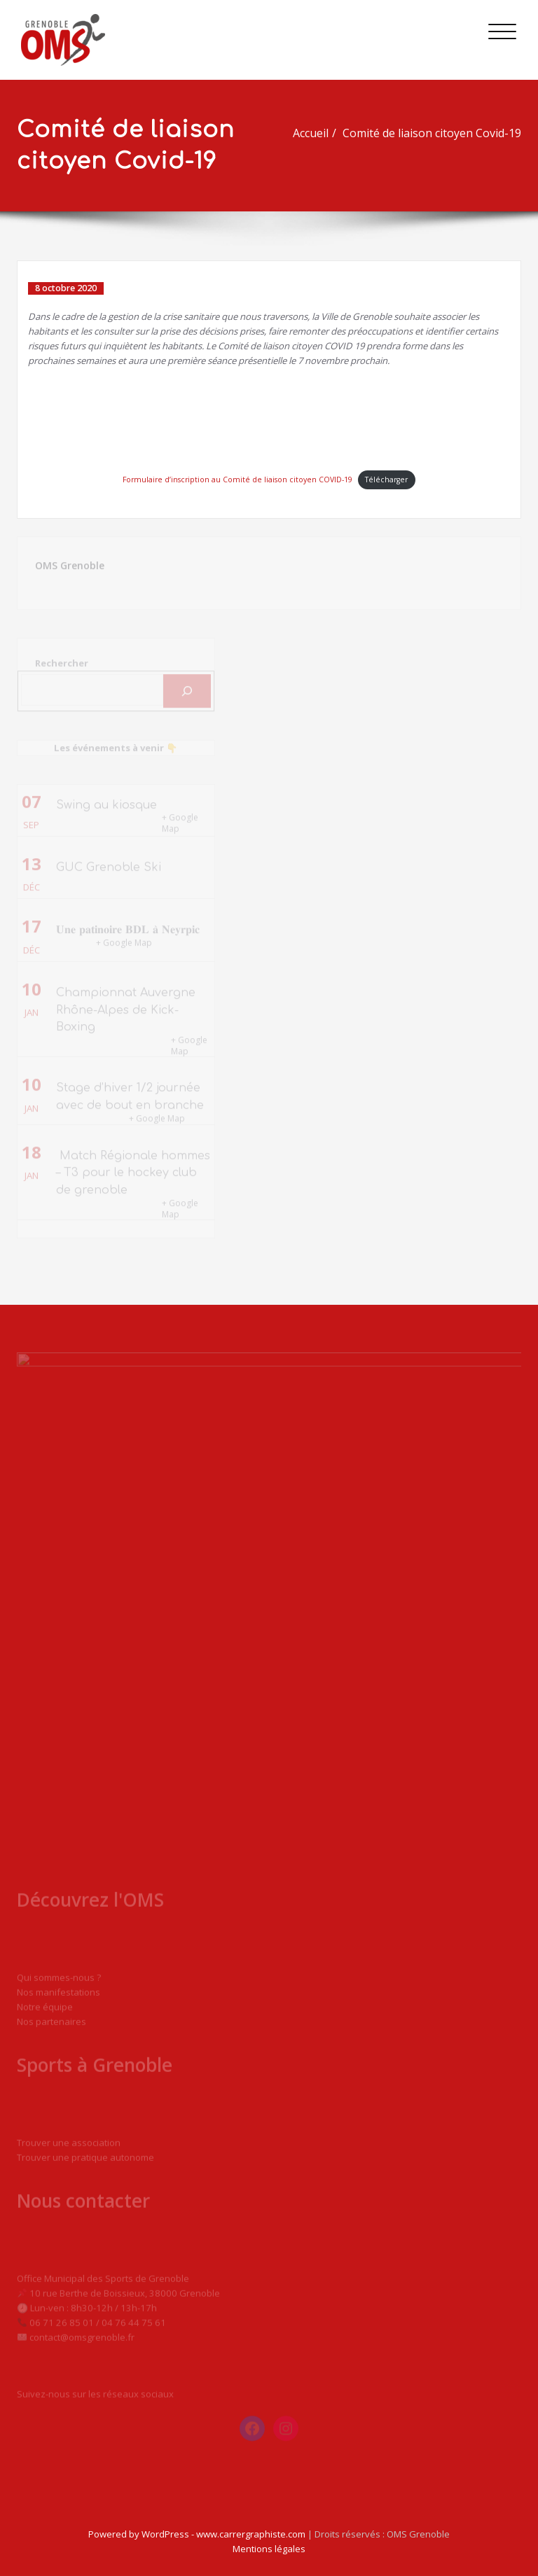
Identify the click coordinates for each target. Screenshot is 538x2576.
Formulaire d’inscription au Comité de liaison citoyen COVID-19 (237, 479)
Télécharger (386, 479)
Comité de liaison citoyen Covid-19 (438, 133)
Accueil (317, 133)
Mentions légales (269, 2548)
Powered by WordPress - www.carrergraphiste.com (196, 2534)
